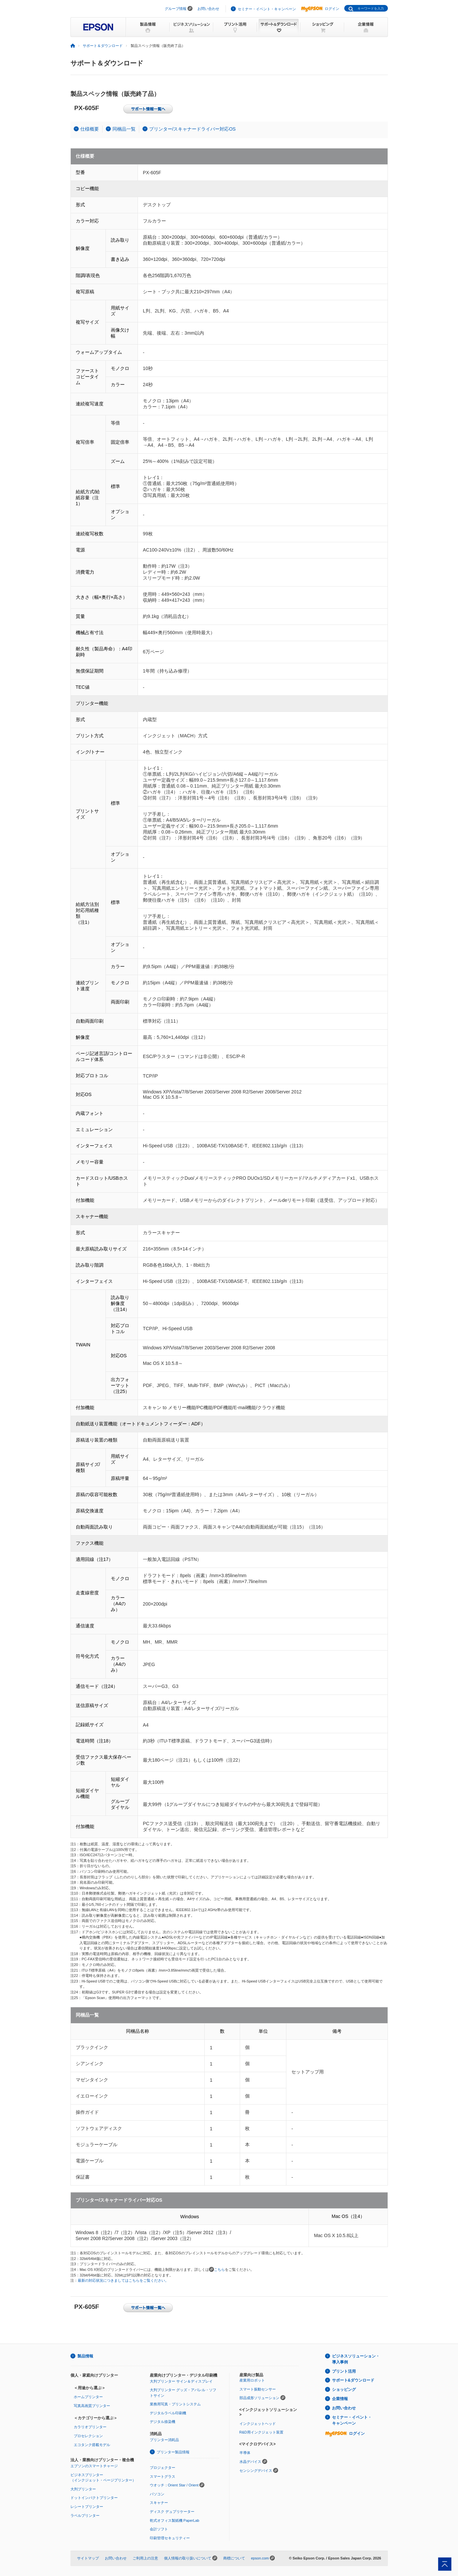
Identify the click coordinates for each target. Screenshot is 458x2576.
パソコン (157, 2494)
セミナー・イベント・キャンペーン (267, 9)
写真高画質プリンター (92, 2406)
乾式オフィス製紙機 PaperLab (174, 2520)
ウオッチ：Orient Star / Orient (174, 2485)
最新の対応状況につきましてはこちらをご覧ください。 (123, 2280)
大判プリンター (83, 2489)
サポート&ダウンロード (353, 2380)
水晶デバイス (250, 2462)
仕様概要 (89, 129)
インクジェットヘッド (257, 2424)
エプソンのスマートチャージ (94, 2466)
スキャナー (159, 2503)
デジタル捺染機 (162, 2422)
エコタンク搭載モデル (92, 2445)
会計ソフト (159, 2529)
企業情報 (340, 2398)
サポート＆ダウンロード (103, 46)
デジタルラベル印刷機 (168, 2413)
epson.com (260, 2558)
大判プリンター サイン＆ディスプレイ (181, 2381)
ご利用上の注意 (145, 2558)
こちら (219, 2269)
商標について (234, 2558)
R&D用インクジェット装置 (261, 2432)
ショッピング (344, 2389)
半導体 (244, 2453)
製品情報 (85, 2356)
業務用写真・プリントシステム (175, 2404)
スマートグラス (162, 2476)
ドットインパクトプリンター (94, 2498)
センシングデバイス (255, 2471)
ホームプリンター (88, 2397)
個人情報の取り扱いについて (187, 2558)
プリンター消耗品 (164, 2440)
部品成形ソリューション (259, 2398)
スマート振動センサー (257, 2389)
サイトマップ (88, 2558)
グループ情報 (176, 9)
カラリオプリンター (90, 2427)
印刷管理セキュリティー (170, 2538)
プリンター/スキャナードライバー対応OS (192, 129)
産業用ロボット (252, 2380)
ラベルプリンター (85, 2515)
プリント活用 (344, 2371)
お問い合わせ (208, 9)
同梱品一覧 (124, 129)
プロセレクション (88, 2436)
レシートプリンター (86, 2507)
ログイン (320, 9)
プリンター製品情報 (173, 2452)
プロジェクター (162, 2468)
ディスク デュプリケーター (172, 2512)
